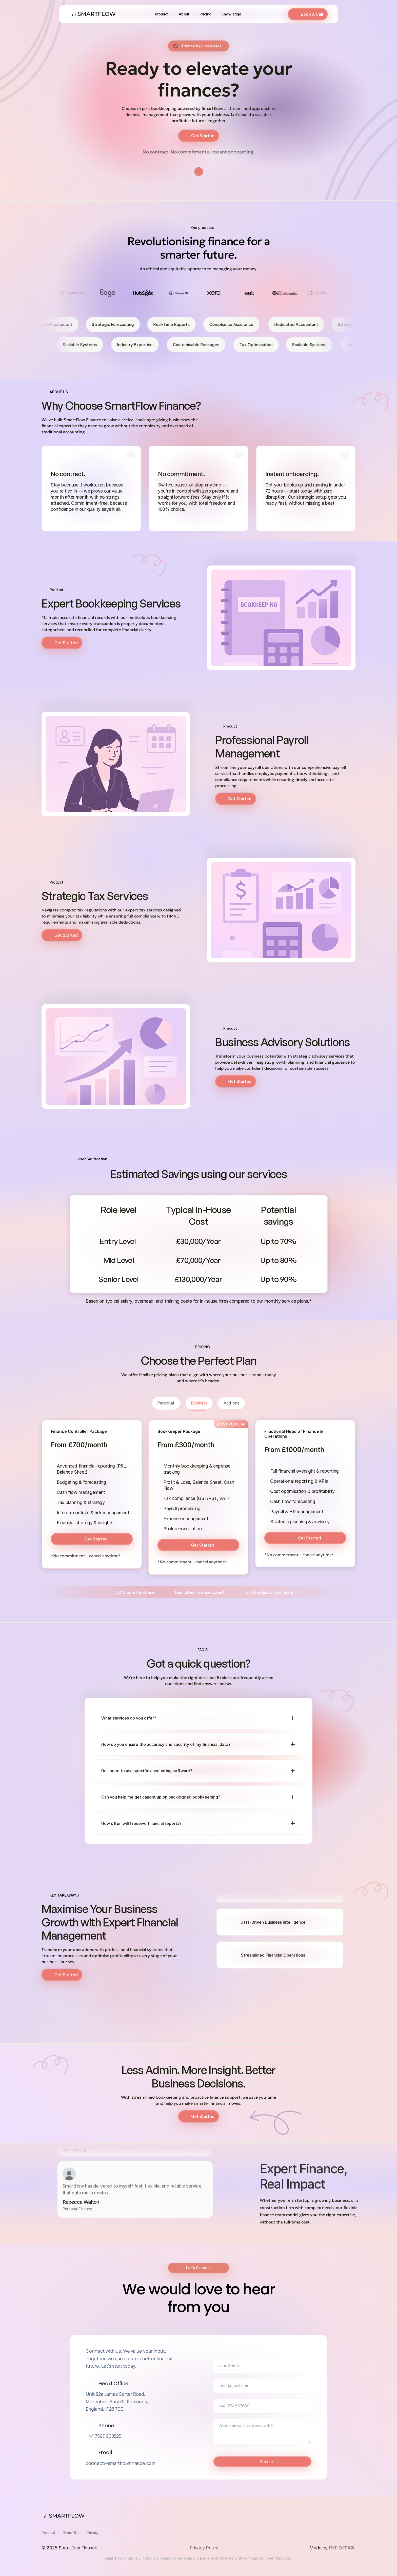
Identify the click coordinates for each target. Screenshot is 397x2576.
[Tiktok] (309, 2517)
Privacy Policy (204, 2547)
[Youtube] (337, 2517)
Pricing (92, 2532)
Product (48, 2532)
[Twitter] (350, 2517)
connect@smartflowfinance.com (120, 2463)
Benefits (70, 2532)
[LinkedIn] (323, 2517)
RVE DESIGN (342, 2547)
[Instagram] (296, 2517)
